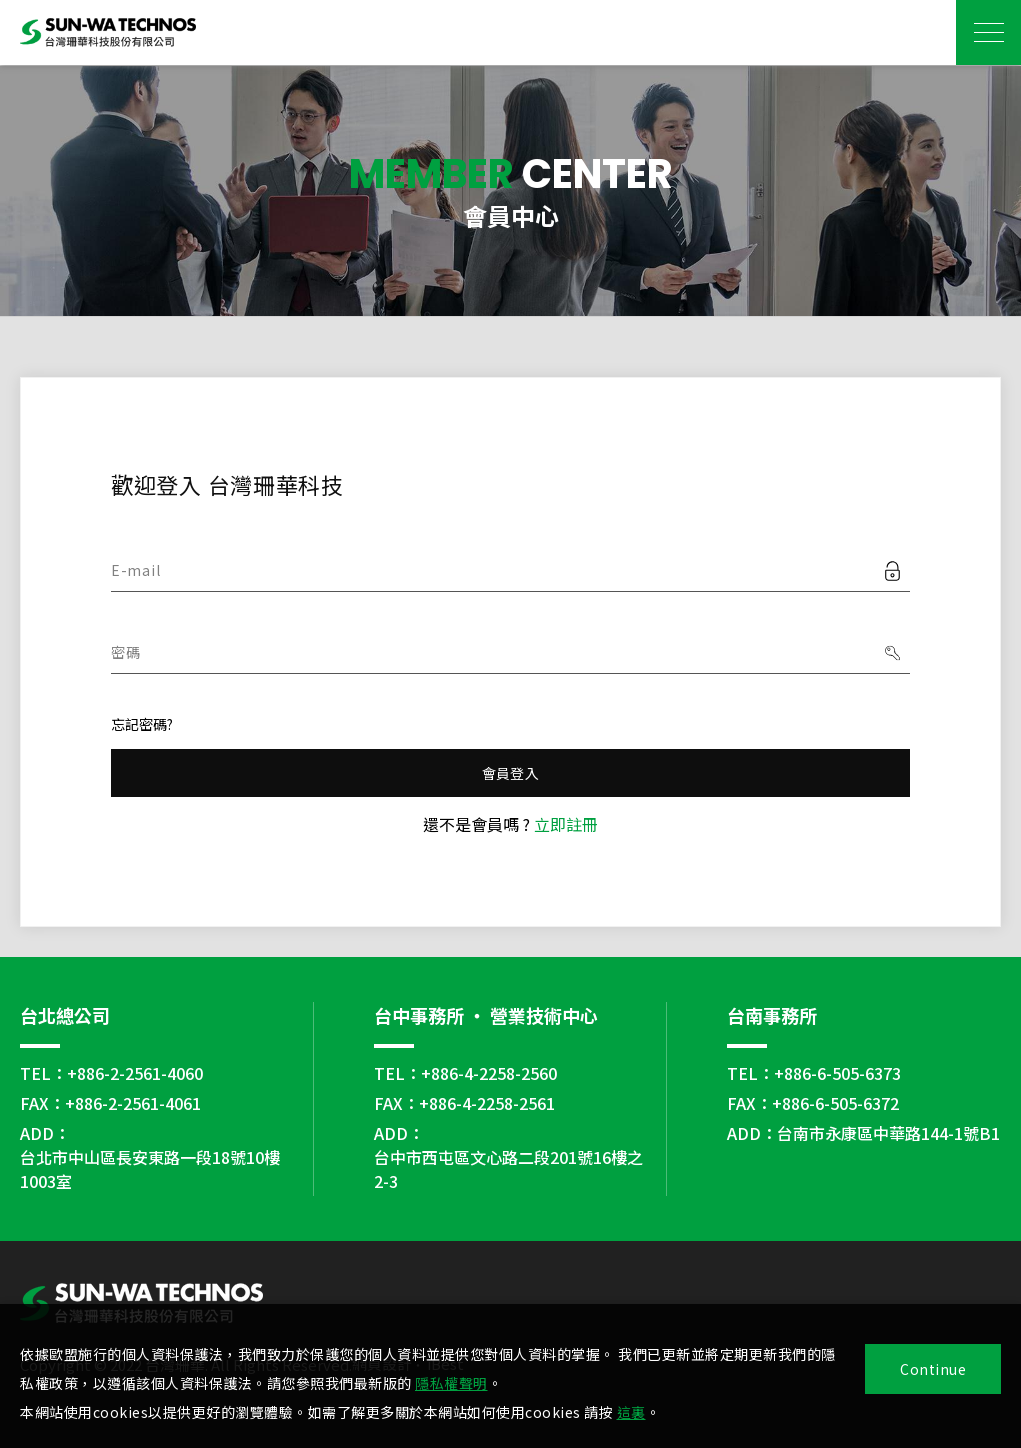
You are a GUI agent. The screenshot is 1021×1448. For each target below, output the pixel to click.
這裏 (631, 1412)
